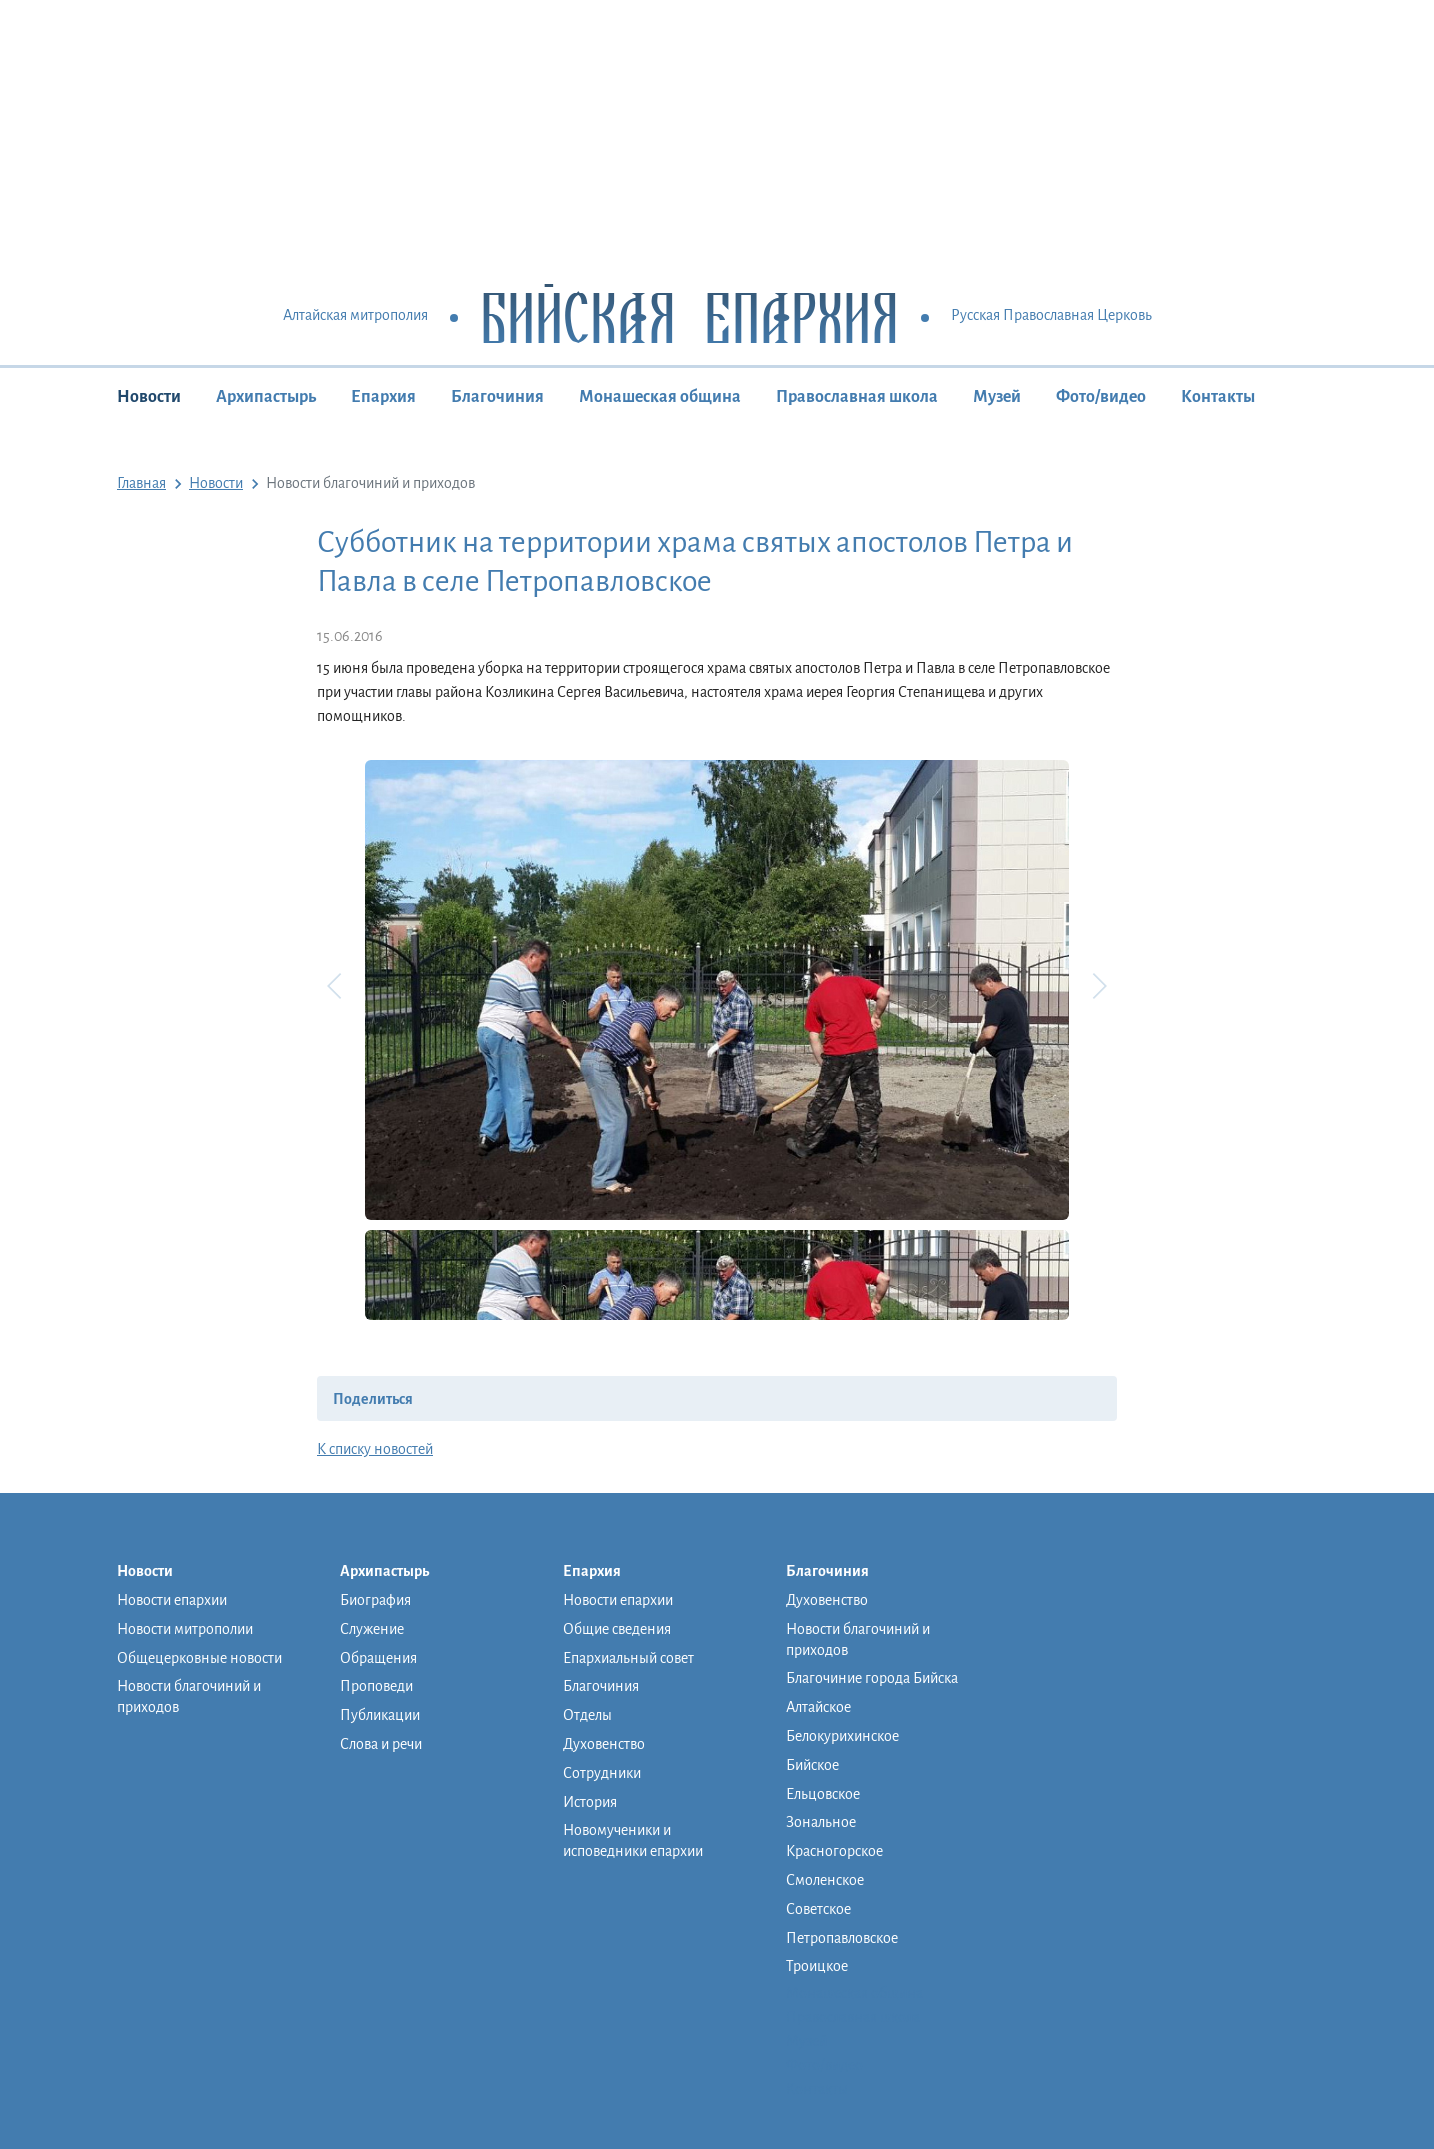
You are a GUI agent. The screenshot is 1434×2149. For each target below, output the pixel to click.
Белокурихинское (842, 1736)
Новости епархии (172, 1600)
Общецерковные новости (199, 1658)
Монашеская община (660, 397)
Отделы (587, 1715)
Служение (372, 1629)
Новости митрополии (185, 1629)
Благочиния (497, 397)
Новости (149, 397)
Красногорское (834, 1851)
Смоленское (825, 1880)
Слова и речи (381, 1744)
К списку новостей (375, 1449)
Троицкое (817, 1966)
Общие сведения (617, 1629)
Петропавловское (842, 1938)
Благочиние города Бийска (872, 1678)
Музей (997, 397)
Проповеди (376, 1686)
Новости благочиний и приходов (189, 1696)
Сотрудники (602, 1773)
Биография (375, 1600)
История (590, 1802)
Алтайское (818, 1707)
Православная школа (857, 397)
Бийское (812, 1765)
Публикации (380, 1715)
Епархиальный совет (628, 1658)
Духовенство (604, 1744)
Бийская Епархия (689, 316)
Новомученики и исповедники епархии (633, 1840)
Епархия (383, 397)
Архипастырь (266, 397)
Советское (818, 1909)
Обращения (378, 1658)
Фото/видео (1101, 397)
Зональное (821, 1822)
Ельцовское (823, 1794)
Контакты (1218, 397)
